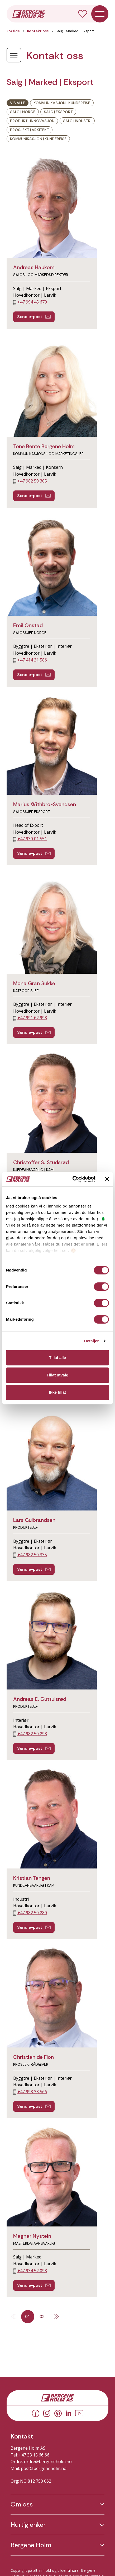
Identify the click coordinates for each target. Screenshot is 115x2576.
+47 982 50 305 (32, 481)
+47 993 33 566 (32, 2092)
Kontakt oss (38, 31)
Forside (13, 31)
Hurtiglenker (28, 2524)
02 (42, 2316)
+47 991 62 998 (32, 1018)
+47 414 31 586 (32, 660)
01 (27, 2316)
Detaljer (91, 1341)
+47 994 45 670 (32, 302)
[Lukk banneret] (107, 1179)
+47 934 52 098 (32, 2271)
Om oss (22, 2504)
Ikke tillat (57, 1392)
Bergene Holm (31, 2545)
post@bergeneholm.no (43, 2468)
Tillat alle (57, 1357)
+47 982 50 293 (32, 1734)
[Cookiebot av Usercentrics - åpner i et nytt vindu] (72, 1179)
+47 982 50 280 (32, 1913)
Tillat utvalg (57, 1375)
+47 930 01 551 (32, 839)
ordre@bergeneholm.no (48, 2461)
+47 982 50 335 (32, 1555)
